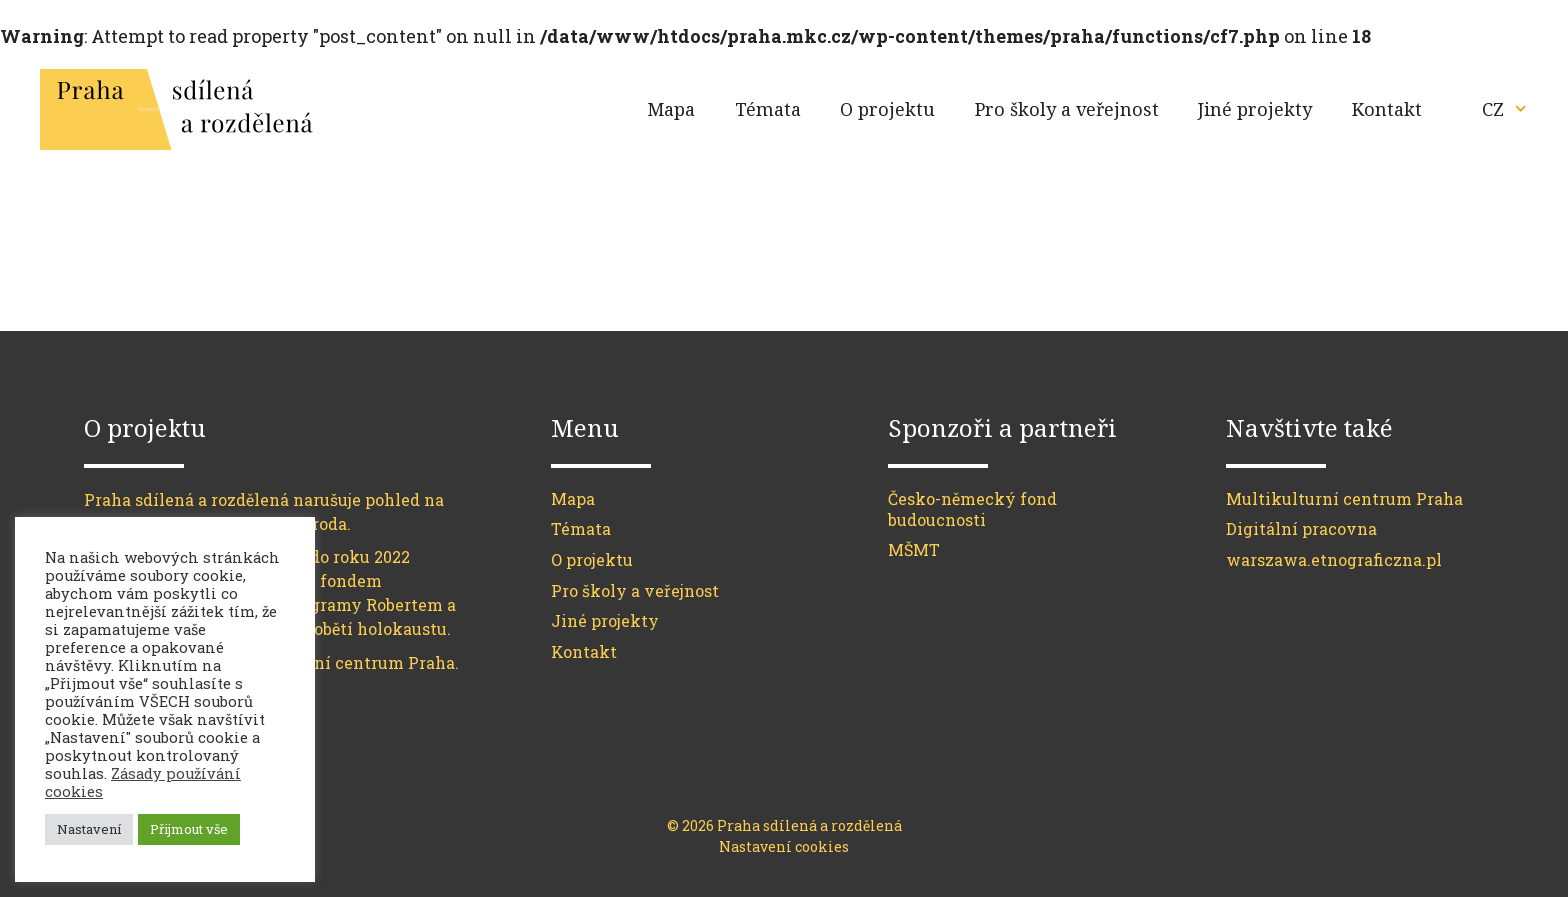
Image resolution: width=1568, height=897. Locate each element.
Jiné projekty (1255, 109)
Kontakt (1387, 109)
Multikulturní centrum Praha (1344, 498)
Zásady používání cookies (143, 782)
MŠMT (914, 549)
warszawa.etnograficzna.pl (1334, 559)
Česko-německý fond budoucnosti (972, 509)
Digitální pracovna (1301, 528)
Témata (768, 109)
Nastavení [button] (89, 829)
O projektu (887, 109)
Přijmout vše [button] (189, 829)
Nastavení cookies (784, 846)
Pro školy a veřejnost (1067, 109)
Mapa (671, 109)
